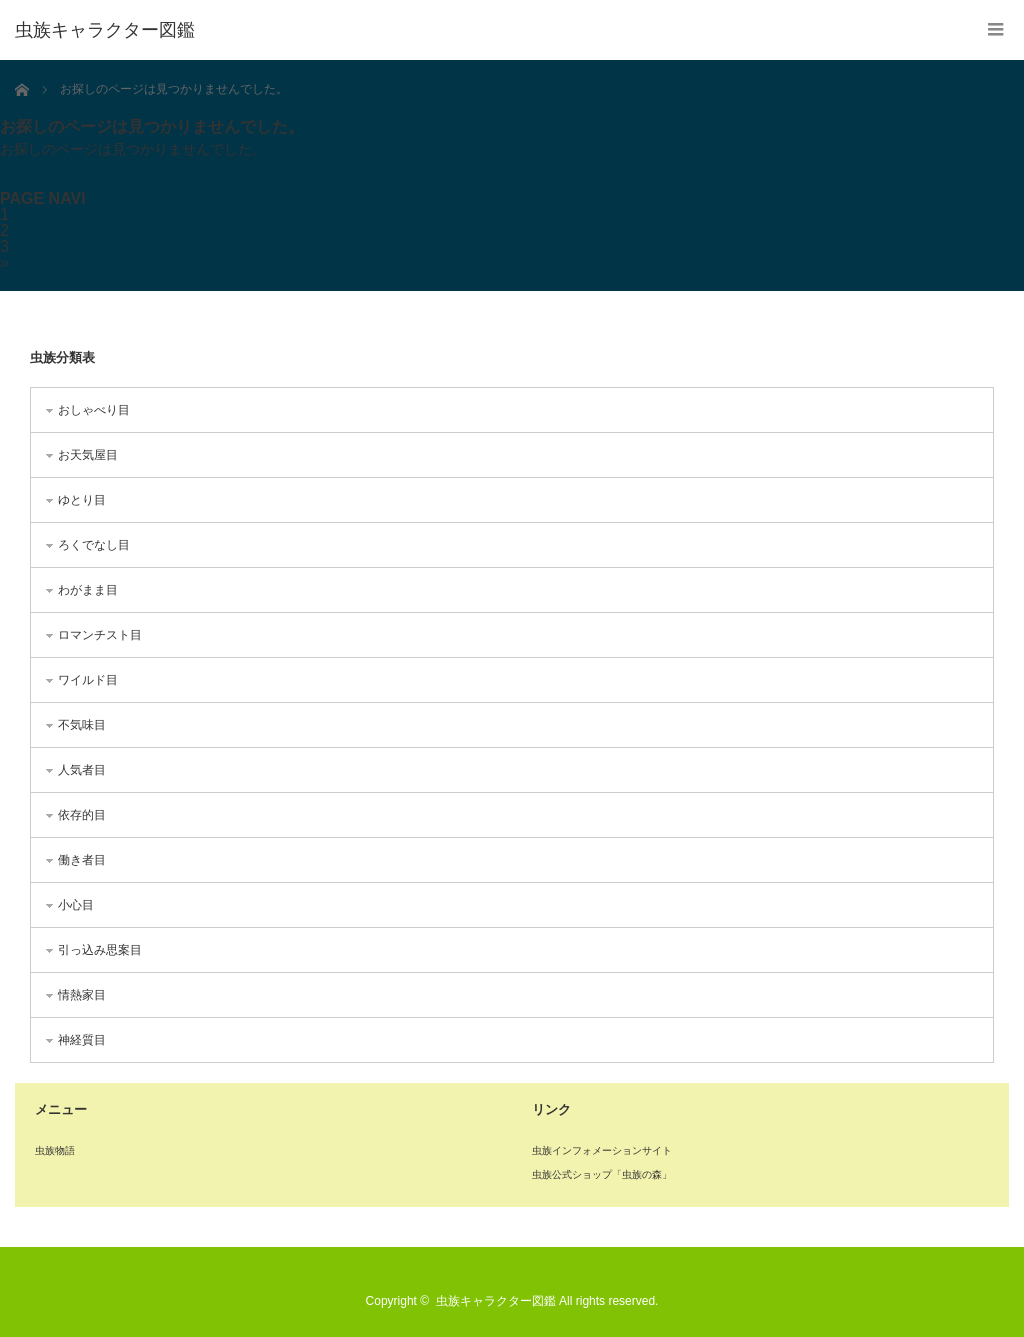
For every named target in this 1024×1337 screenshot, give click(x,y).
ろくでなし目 (94, 545)
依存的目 (82, 815)
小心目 (76, 905)
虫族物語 (55, 1150)
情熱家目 (82, 995)
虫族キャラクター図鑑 (105, 30)
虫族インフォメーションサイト (602, 1150)
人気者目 (82, 770)
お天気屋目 (88, 455)
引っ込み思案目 (100, 950)
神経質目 (82, 1040)
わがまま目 (88, 590)
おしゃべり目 (94, 410)
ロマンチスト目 (100, 635)
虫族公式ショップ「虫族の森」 (602, 1174)
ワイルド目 (88, 680)
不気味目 (82, 725)
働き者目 (82, 860)
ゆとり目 (82, 500)
